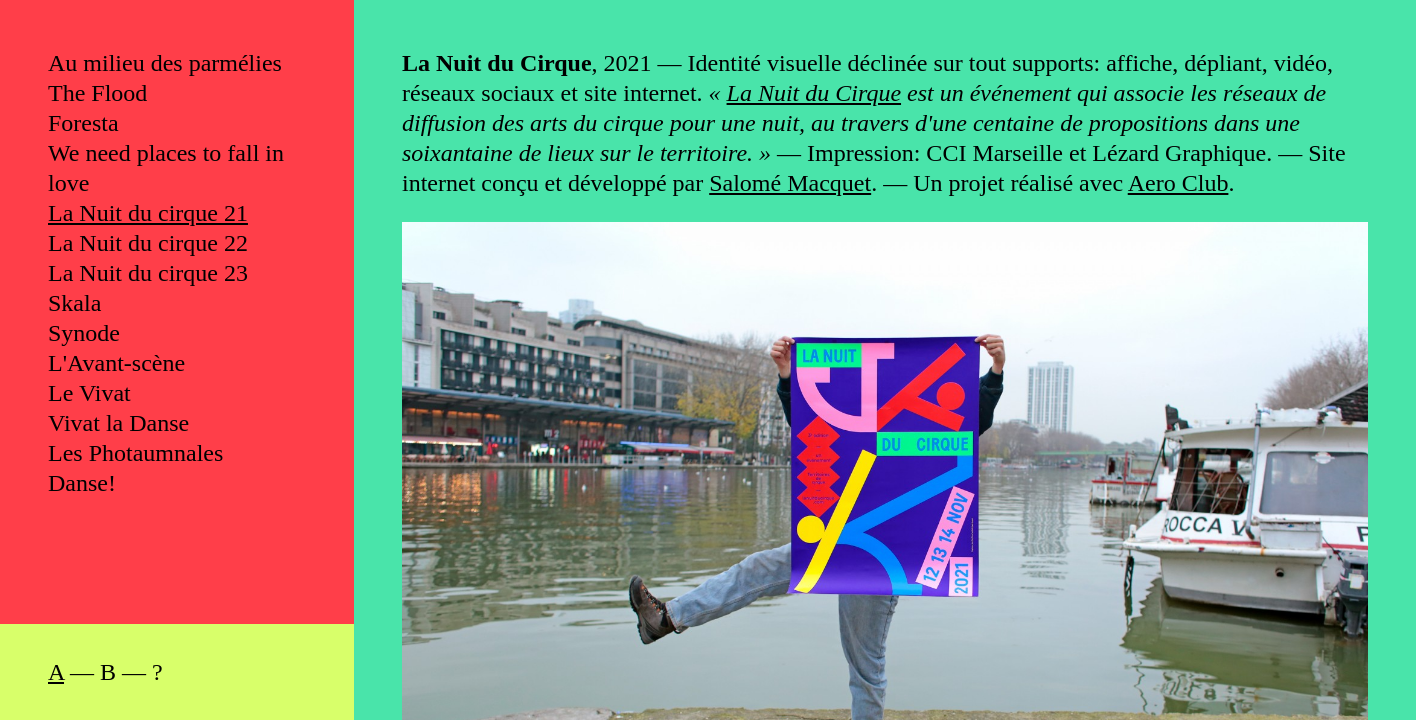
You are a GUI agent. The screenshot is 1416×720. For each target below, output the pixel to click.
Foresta (83, 123)
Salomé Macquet (790, 183)
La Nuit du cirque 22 (148, 243)
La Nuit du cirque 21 (148, 213)
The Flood (97, 93)
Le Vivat (89, 393)
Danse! (82, 483)
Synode (84, 333)
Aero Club (1178, 183)
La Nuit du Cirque (814, 93)
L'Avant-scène (116, 363)
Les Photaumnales (135, 453)
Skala (74, 303)
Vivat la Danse (118, 423)
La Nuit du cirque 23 (148, 273)
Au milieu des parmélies (165, 63)
